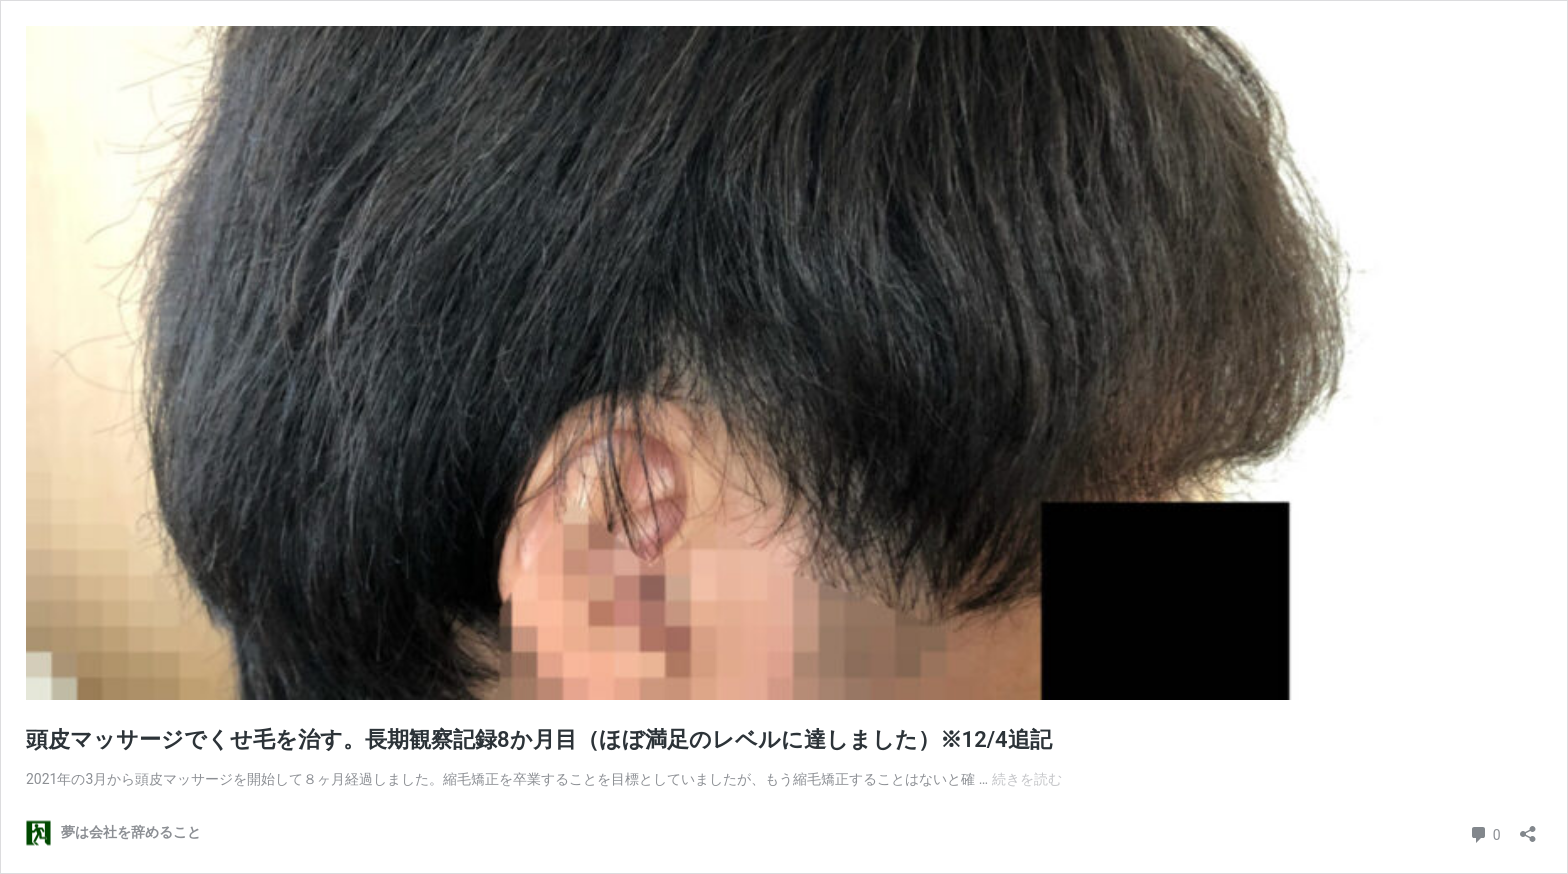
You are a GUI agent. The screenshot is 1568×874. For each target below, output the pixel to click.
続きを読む (1027, 779)
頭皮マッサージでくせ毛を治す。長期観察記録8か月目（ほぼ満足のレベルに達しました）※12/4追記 (539, 739)
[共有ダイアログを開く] (1528, 827)
